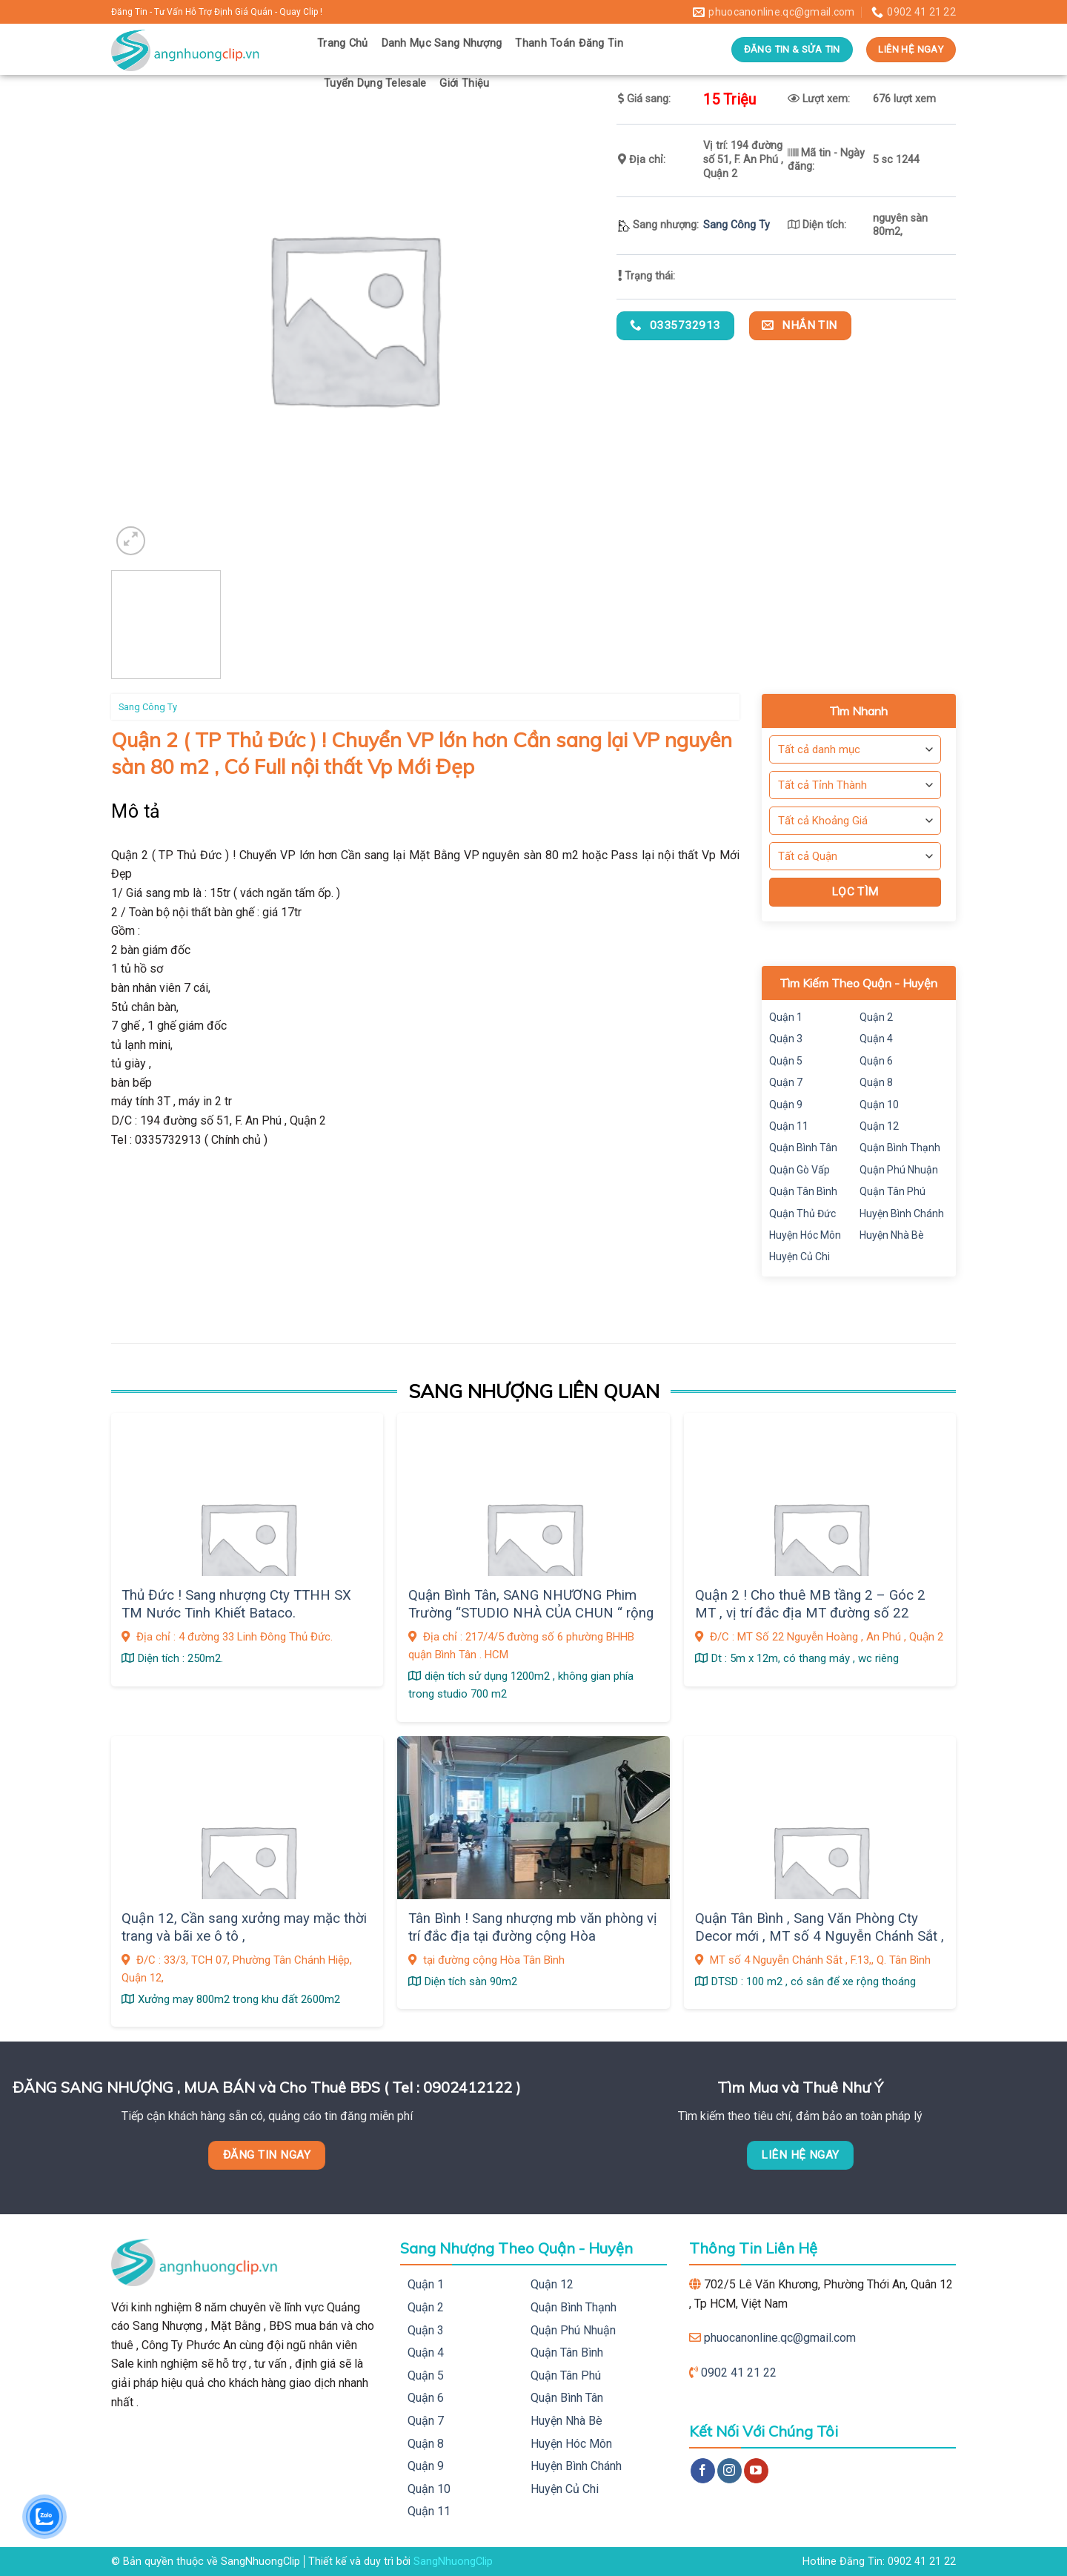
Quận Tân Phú (892, 1191)
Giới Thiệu (464, 83)
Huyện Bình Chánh (902, 1213)
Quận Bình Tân (803, 1147)
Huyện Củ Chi (799, 1256)
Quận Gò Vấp (799, 1170)
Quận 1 (785, 1017)
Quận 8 (876, 1082)
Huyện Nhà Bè (892, 1235)
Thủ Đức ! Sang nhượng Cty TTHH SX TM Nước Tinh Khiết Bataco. (236, 1604)
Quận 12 (879, 1126)
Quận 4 (876, 1038)
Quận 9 (785, 1104)
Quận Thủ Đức (802, 1213)
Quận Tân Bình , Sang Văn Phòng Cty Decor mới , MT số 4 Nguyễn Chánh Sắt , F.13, (819, 1936)
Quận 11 (788, 1126)
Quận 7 (785, 1082)
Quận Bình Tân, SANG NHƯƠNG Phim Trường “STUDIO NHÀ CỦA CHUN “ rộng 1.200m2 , (531, 1613)
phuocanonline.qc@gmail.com (780, 2338)
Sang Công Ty (736, 225)
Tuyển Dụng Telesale (375, 83)
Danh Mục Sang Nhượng (442, 43)
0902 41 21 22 (739, 2372)
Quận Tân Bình (803, 1191)
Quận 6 (876, 1061)
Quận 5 (785, 1061)
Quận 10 (879, 1104)
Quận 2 (876, 1017)
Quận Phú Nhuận (899, 1170)
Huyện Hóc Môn (805, 1235)
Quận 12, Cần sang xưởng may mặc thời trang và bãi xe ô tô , (244, 1927)
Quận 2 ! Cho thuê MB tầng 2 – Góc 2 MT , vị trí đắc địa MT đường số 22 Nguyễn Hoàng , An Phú (810, 1613)
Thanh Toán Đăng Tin (568, 43)
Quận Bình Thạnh (900, 1147)
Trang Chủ (342, 43)
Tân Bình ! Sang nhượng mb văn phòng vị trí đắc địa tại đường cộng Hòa (532, 1927)
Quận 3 (785, 1038)
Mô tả (136, 811)
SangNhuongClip (453, 2561)
